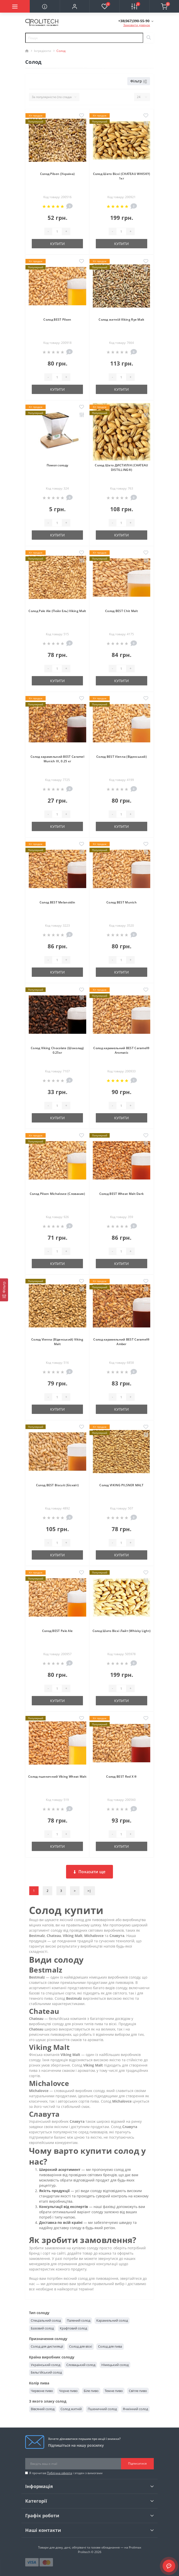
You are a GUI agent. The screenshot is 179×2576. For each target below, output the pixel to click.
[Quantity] (57, 231)
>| (89, 1891)
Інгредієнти (42, 51)
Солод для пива (110, 2346)
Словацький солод (80, 2364)
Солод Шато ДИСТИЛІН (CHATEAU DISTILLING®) (121, 467)
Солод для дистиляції (47, 2346)
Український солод (45, 2364)
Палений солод (78, 2320)
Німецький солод (115, 2364)
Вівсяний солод (42, 2409)
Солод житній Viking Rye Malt (121, 319)
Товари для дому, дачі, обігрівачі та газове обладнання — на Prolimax (89, 2547)
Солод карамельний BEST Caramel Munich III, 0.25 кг (57, 758)
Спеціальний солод (46, 2320)
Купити (57, 243)
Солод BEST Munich (121, 902)
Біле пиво (91, 2390)
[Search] (148, 38)
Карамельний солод (112, 2320)
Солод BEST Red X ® (121, 1776)
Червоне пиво (42, 2390)
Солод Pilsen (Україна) (57, 174)
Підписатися (137, 2463)
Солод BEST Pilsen (57, 319)
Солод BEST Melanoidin (57, 902)
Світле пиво (138, 2390)
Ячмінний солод (135, 2409)
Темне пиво (114, 2390)
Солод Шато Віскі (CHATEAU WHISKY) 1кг (121, 176)
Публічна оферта (59, 2473)
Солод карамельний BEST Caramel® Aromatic (121, 1050)
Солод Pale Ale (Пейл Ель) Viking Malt (57, 611)
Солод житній (71, 2409)
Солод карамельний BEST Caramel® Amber (121, 1341)
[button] (75, 6)
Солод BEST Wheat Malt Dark (121, 1194)
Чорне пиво (68, 2390)
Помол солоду (57, 465)
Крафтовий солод (73, 2328)
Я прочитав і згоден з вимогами (66, 2473)
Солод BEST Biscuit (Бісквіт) (57, 1485)
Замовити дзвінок (136, 25)
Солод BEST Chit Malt (121, 611)
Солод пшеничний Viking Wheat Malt (57, 1776)
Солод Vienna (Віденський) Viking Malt (57, 1341)
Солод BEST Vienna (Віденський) (121, 756)
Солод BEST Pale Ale (57, 1631)
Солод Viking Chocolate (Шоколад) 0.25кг (57, 1050)
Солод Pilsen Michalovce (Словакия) (57, 1194)
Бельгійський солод (46, 2372)
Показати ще (90, 1871)
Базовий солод (42, 2328)
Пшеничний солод (102, 2409)
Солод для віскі (80, 2346)
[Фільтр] (4, 1289)
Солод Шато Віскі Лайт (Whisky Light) (122, 1631)
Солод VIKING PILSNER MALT (121, 1485)
